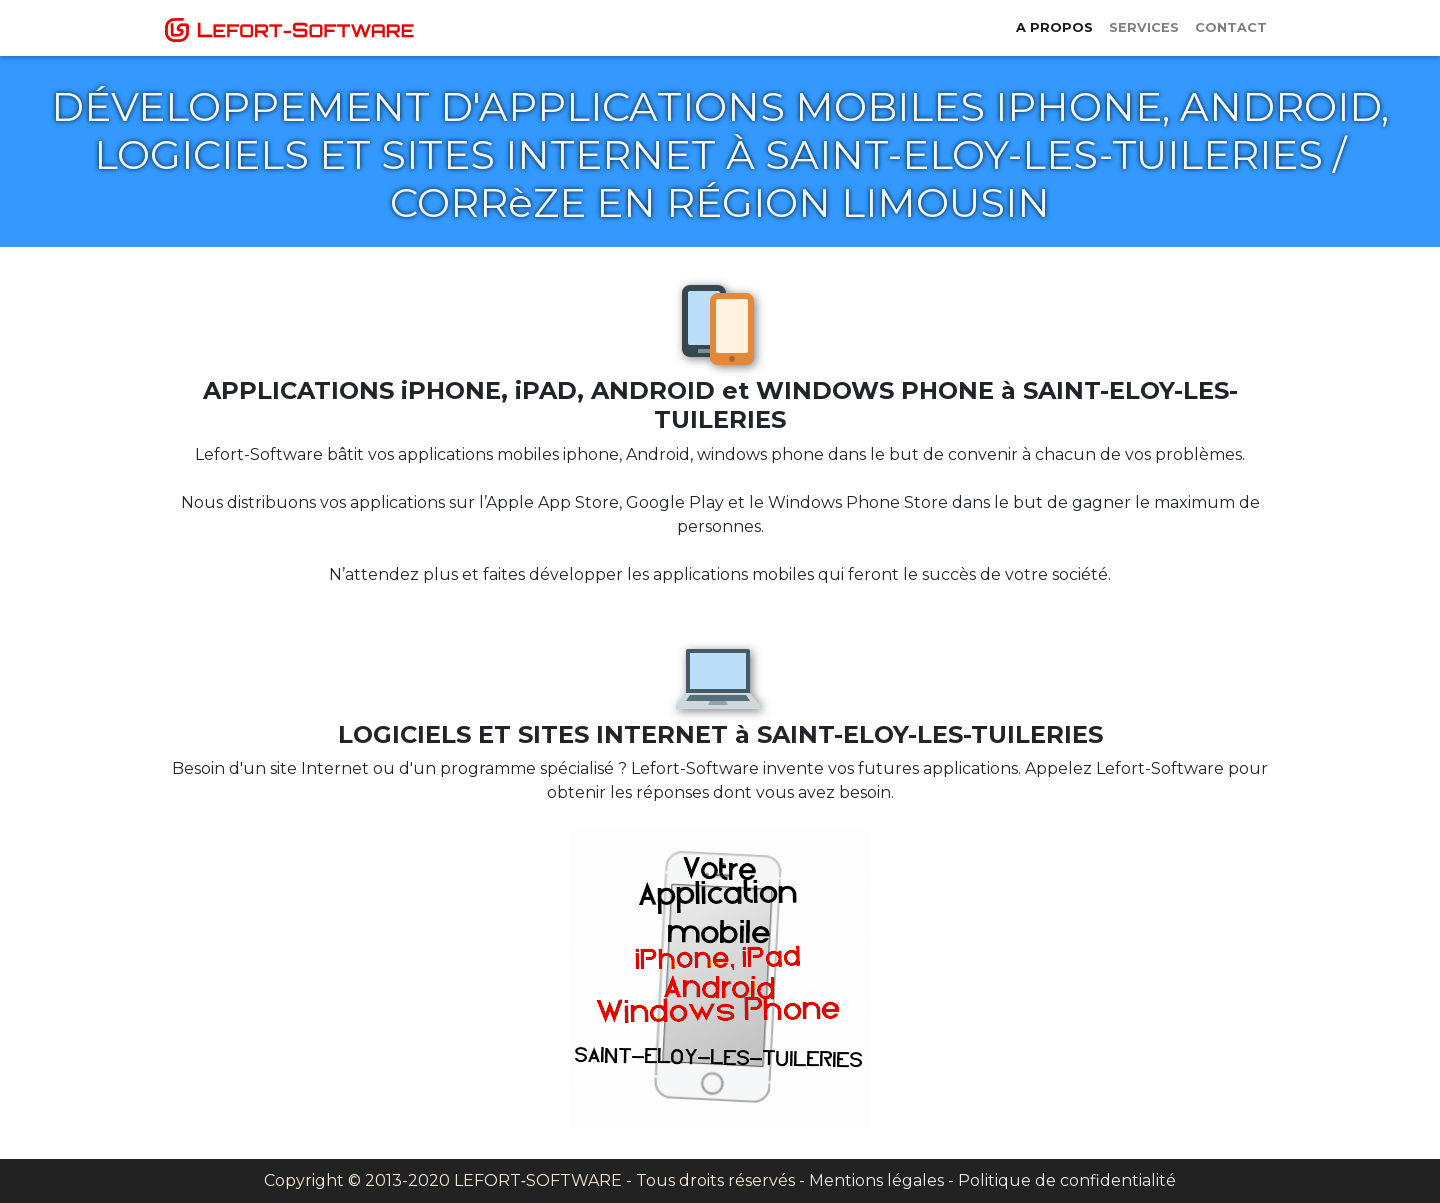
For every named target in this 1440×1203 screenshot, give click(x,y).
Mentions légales (876, 1180)
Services (1144, 27)
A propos (1054, 27)
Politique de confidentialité (1067, 1180)
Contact (1231, 27)
